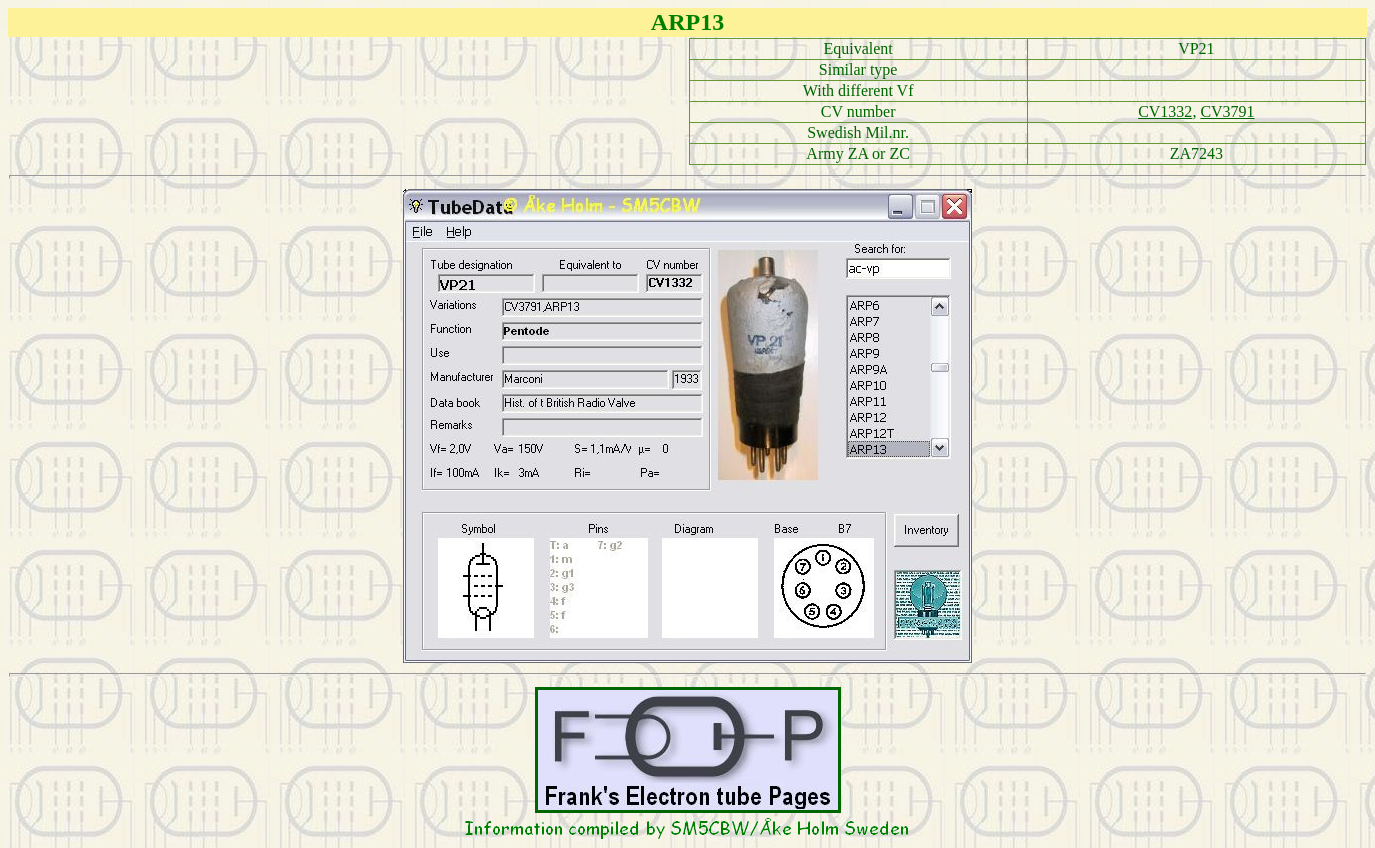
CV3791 (1227, 111)
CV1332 (1165, 111)
